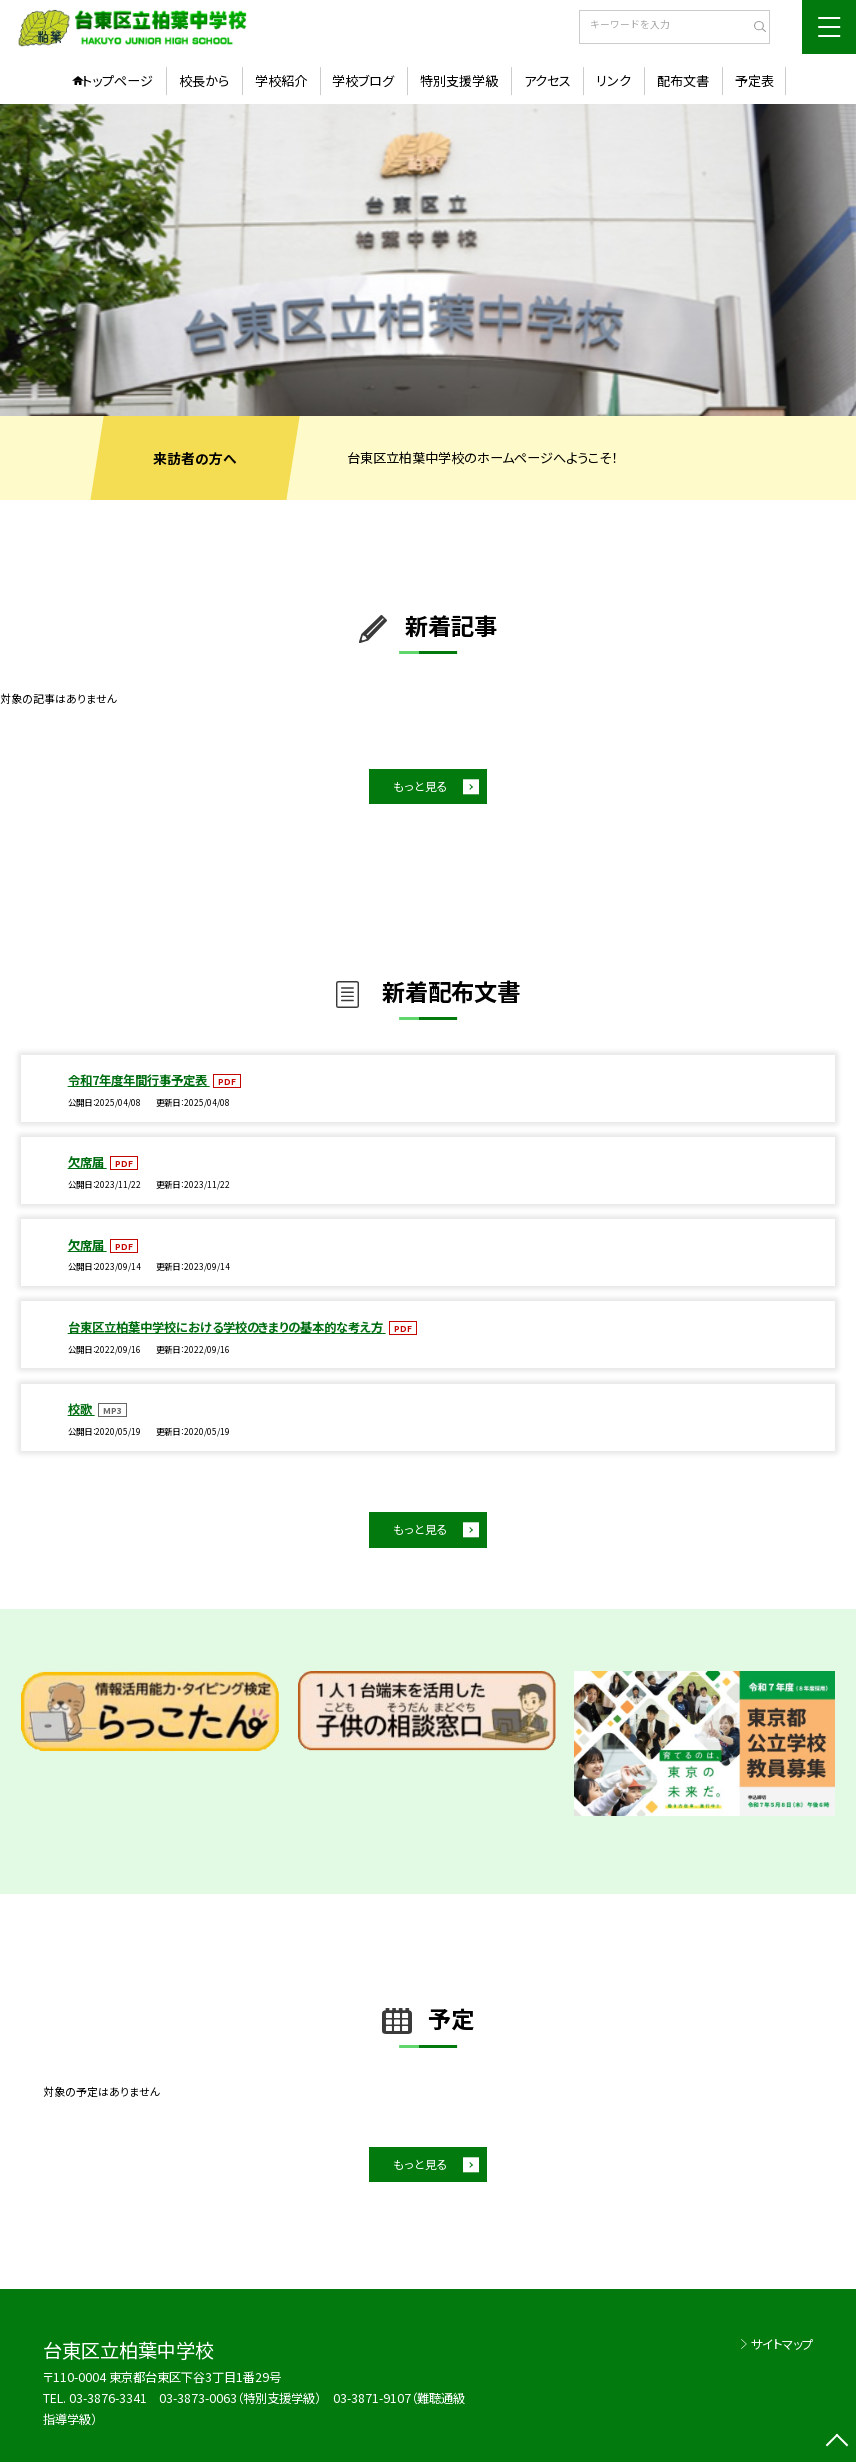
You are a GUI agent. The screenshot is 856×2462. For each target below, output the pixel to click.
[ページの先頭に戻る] (836, 2442)
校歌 (81, 1409)
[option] (428, 260)
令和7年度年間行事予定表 (139, 1080)
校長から (204, 80)
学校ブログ (363, 80)
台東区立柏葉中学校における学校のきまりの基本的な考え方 (227, 1327)
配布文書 (683, 80)
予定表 (754, 80)
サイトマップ (782, 2344)
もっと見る (420, 786)
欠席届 (87, 1162)
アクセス (547, 80)
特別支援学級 (459, 80)
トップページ (117, 80)
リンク (613, 80)
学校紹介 (281, 80)
